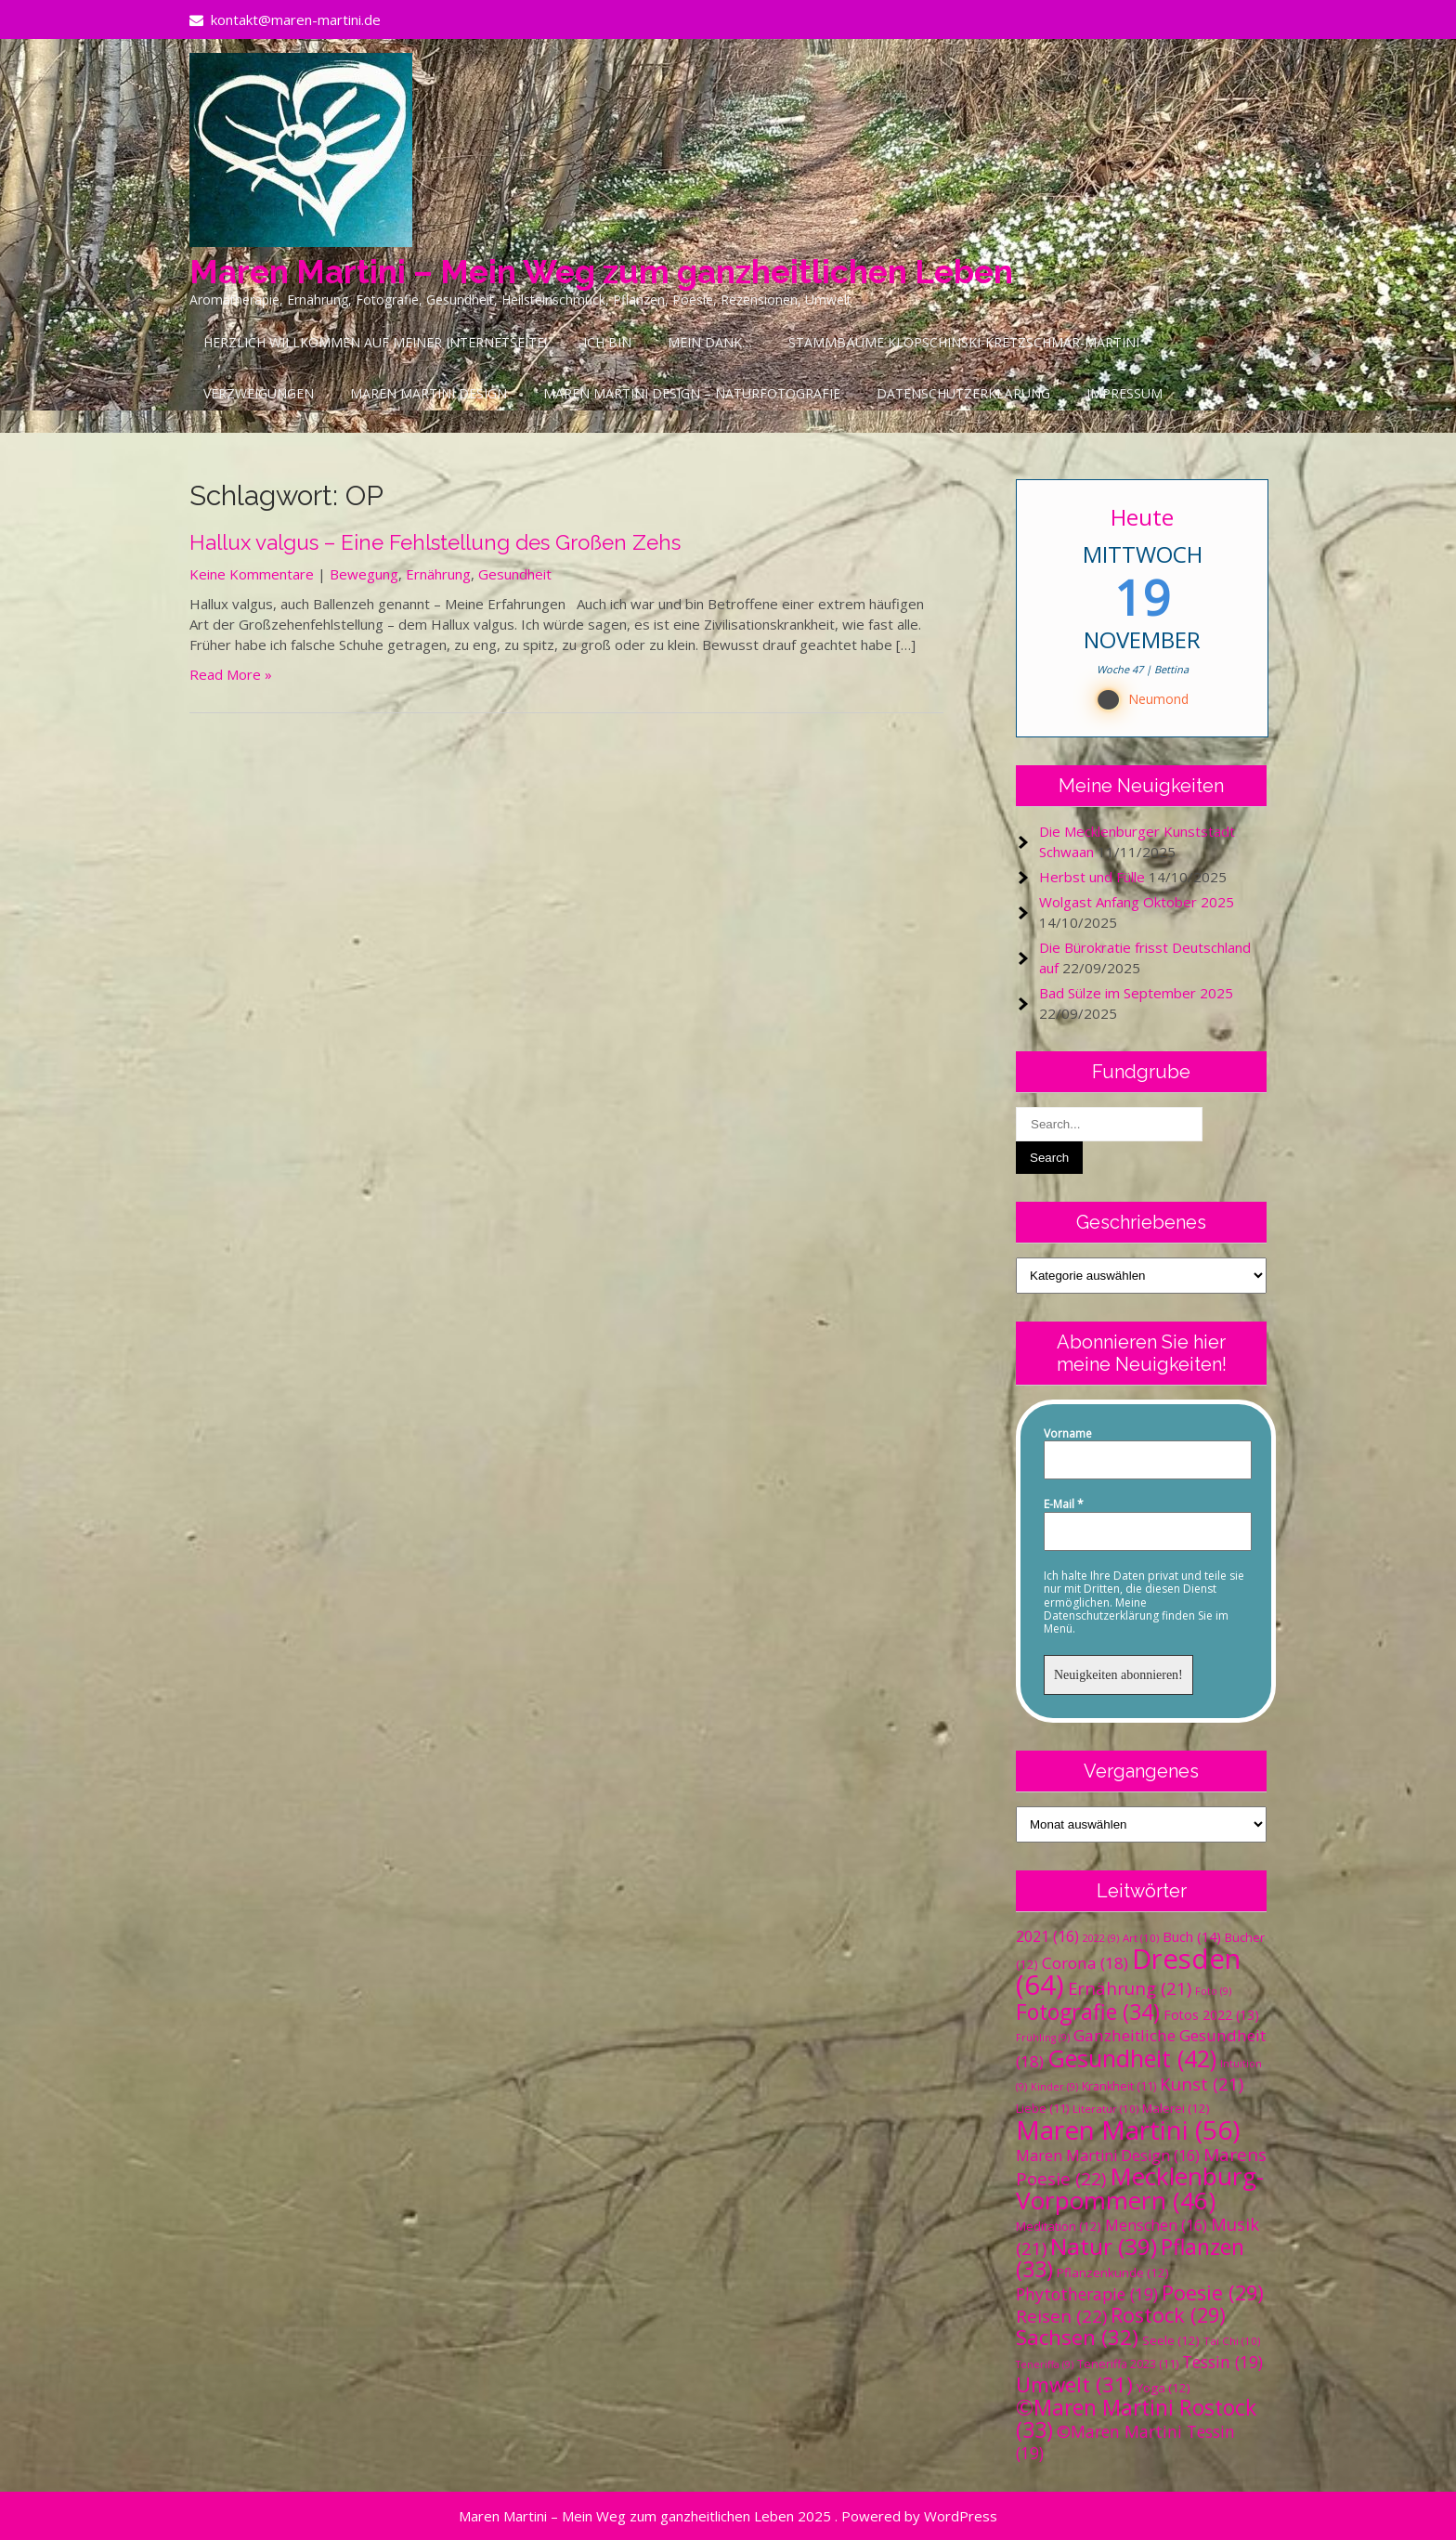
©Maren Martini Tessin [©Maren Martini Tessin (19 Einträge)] (1125, 2442)
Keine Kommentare (251, 574)
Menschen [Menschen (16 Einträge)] (1156, 2225)
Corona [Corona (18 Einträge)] (1085, 1962)
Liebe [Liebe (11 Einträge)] (1042, 2109)
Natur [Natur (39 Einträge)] (1103, 2246)
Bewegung (364, 574)
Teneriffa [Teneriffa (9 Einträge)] (1044, 2364)
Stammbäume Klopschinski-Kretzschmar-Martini (963, 342)
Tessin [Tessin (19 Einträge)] (1222, 2362)
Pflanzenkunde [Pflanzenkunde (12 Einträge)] (1113, 2272)
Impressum (1124, 393)
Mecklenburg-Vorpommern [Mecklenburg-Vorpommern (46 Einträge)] (1140, 2188)
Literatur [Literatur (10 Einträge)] (1105, 2109)
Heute (1142, 516)
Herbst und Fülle (1092, 876)
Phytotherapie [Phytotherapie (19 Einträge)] (1087, 2294)
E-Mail (1064, 1504)
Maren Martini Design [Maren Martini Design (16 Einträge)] (1108, 2155)
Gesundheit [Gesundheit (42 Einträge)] (1131, 2058)
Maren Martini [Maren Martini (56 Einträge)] (1128, 2129)
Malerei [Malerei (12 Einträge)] (1176, 2108)
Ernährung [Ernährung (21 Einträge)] (1129, 1987)
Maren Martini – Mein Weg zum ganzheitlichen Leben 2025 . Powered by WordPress (728, 2516)
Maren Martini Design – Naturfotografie (691, 393)
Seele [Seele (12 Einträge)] (1171, 2340)
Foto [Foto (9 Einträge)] (1213, 1991)
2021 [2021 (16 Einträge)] (1047, 1936)
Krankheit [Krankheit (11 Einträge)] (1119, 2086)
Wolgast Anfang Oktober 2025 (1136, 901)
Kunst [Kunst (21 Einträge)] (1201, 2083)
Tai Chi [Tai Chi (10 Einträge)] (1231, 2341)
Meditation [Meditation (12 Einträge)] (1058, 2226)
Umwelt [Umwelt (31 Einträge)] (1074, 2384)
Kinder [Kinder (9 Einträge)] (1054, 2086)
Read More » (230, 674)
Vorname (1068, 1433)
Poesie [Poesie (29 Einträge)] (1213, 2292)
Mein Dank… (710, 342)
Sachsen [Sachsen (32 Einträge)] (1077, 2337)
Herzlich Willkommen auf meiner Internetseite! (375, 342)
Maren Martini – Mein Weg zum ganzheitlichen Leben (601, 272)
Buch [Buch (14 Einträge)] (1192, 1936)
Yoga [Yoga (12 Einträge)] (1163, 2387)
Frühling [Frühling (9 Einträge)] (1043, 2037)
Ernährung (438, 574)
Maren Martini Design (428, 393)
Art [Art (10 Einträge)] (1141, 1938)
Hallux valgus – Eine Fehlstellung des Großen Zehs (435, 542)
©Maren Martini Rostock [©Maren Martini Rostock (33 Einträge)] (1136, 2418)
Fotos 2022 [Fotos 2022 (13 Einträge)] (1211, 2015)
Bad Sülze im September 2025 (1136, 992)
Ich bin (607, 342)
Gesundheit (515, 574)
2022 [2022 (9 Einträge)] (1101, 1938)
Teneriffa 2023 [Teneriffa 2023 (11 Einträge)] (1127, 2364)
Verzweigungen (258, 393)
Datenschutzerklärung (963, 393)
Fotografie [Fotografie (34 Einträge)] (1088, 2011)
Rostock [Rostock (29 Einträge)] (1168, 2314)
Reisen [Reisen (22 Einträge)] (1061, 2316)
